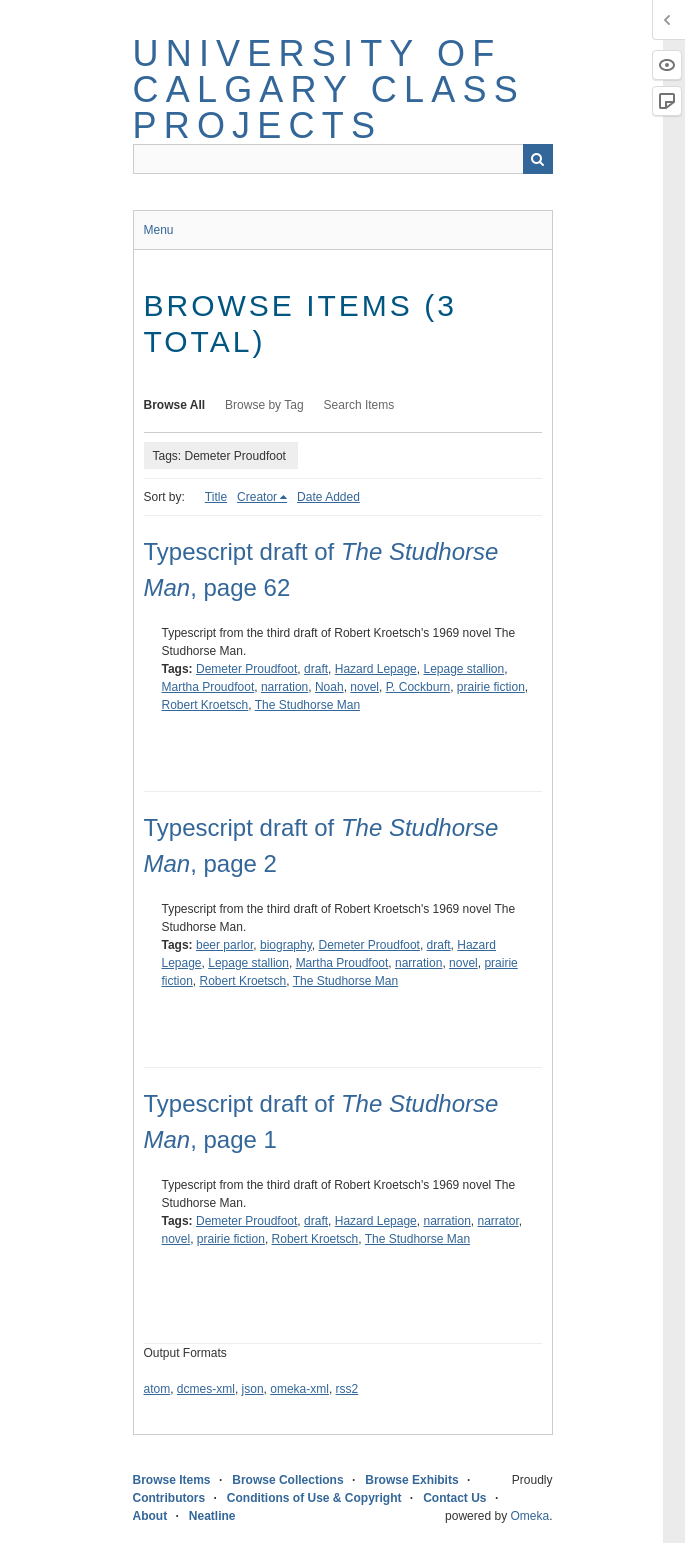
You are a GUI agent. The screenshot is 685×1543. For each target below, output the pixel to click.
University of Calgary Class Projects (329, 89)
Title (216, 497)
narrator (498, 1221)
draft (316, 669)
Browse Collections (287, 1480)
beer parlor (224, 945)
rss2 (347, 1389)
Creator (257, 497)
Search (538, 159)
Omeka (529, 1516)
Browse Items (172, 1480)
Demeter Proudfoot (246, 669)
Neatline (212, 1516)
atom (157, 1389)
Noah (329, 687)
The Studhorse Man (307, 705)
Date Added (328, 497)
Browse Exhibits (411, 1480)
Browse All (175, 405)
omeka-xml (299, 1389)
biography (286, 945)
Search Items (359, 405)
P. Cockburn (418, 687)
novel (364, 687)
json (253, 1389)
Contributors (169, 1498)
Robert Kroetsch (205, 705)
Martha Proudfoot (208, 687)
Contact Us (454, 1498)
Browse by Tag (264, 405)
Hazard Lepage (376, 669)
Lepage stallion (463, 669)
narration (284, 687)
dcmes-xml (206, 1389)
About (150, 1516)
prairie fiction (491, 687)
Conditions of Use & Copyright (314, 1498)
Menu (159, 230)
